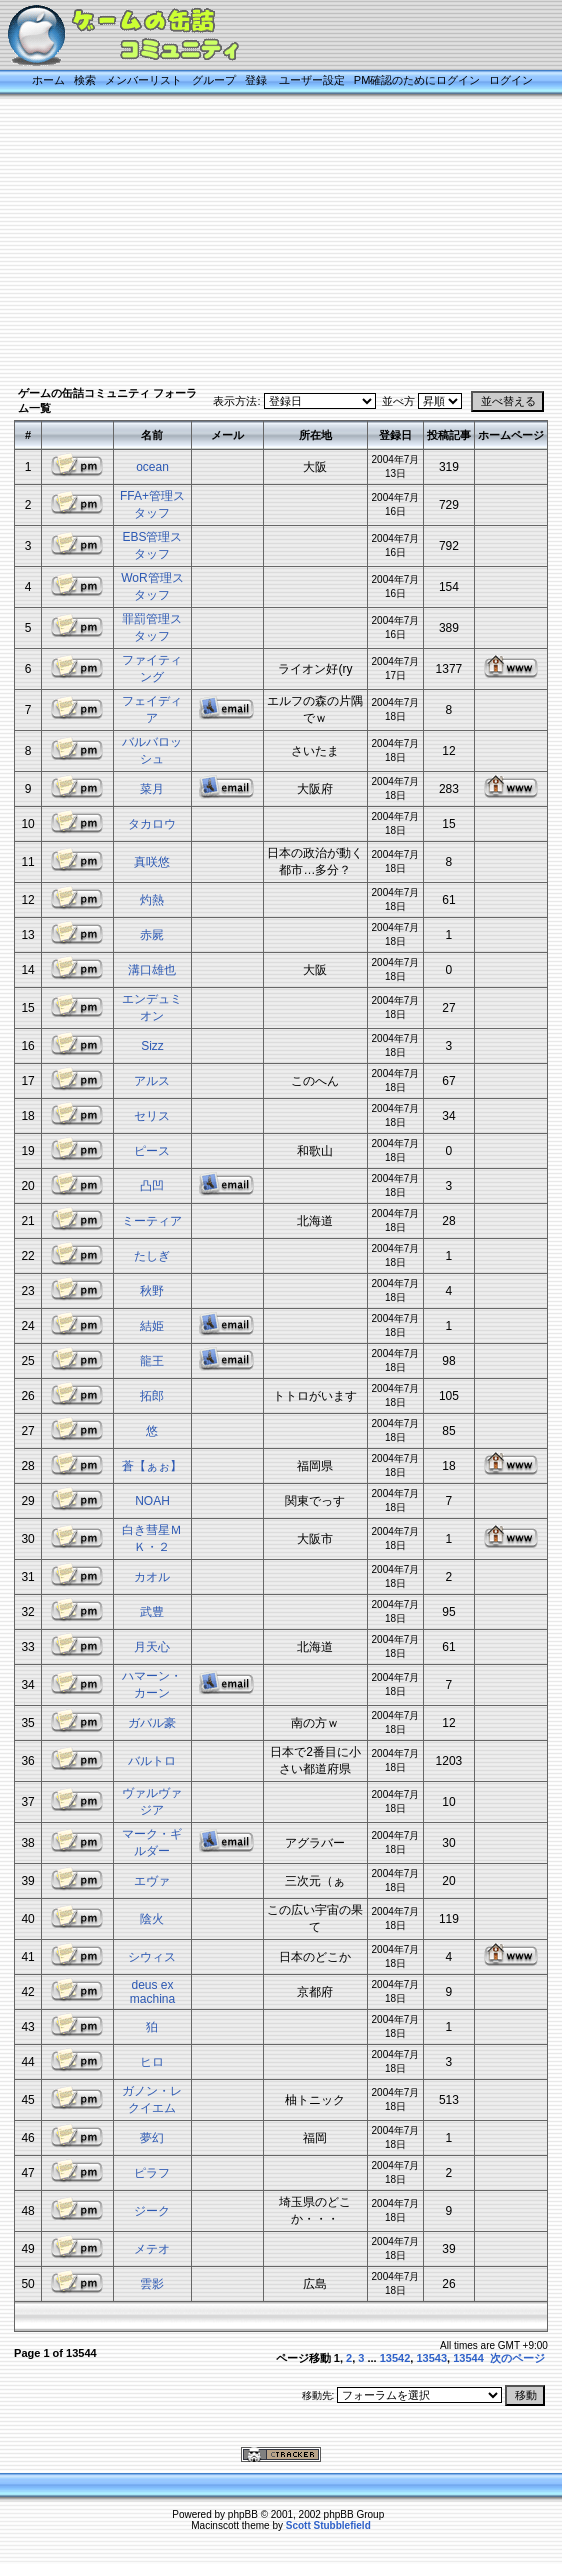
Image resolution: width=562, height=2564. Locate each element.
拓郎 (152, 1396)
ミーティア (152, 1221)
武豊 (152, 1612)
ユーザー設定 (312, 80)
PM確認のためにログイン (417, 80)
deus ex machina (152, 1992)
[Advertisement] (280, 242)
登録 (256, 80)
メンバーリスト (143, 80)
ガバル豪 (152, 1723)
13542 (395, 2358)
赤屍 (152, 935)
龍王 (152, 1361)
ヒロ (152, 2062)
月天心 (152, 1647)
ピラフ (152, 2173)
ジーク (152, 2211)
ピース (152, 1151)
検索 (85, 80)
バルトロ (152, 1761)
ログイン (511, 80)
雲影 (152, 2284)
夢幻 (152, 2138)
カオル (152, 1577)
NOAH (152, 1501)
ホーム (48, 80)
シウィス (152, 1957)
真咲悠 (152, 862)
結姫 (152, 1326)
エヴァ (152, 1881)
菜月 (152, 789)
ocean (152, 467)
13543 (431, 2358)
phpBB (243, 2514)
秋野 (152, 1291)
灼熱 (152, 900)
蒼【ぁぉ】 (152, 1466)
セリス (152, 1116)
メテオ (152, 2249)
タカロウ (152, 824)
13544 (468, 2358)
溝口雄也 (152, 970)
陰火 (152, 1919)
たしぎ (152, 1256)
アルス (152, 1081)
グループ (214, 80)
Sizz (152, 1046)
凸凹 (152, 1186)
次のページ (517, 2358)
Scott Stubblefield (328, 2525)
